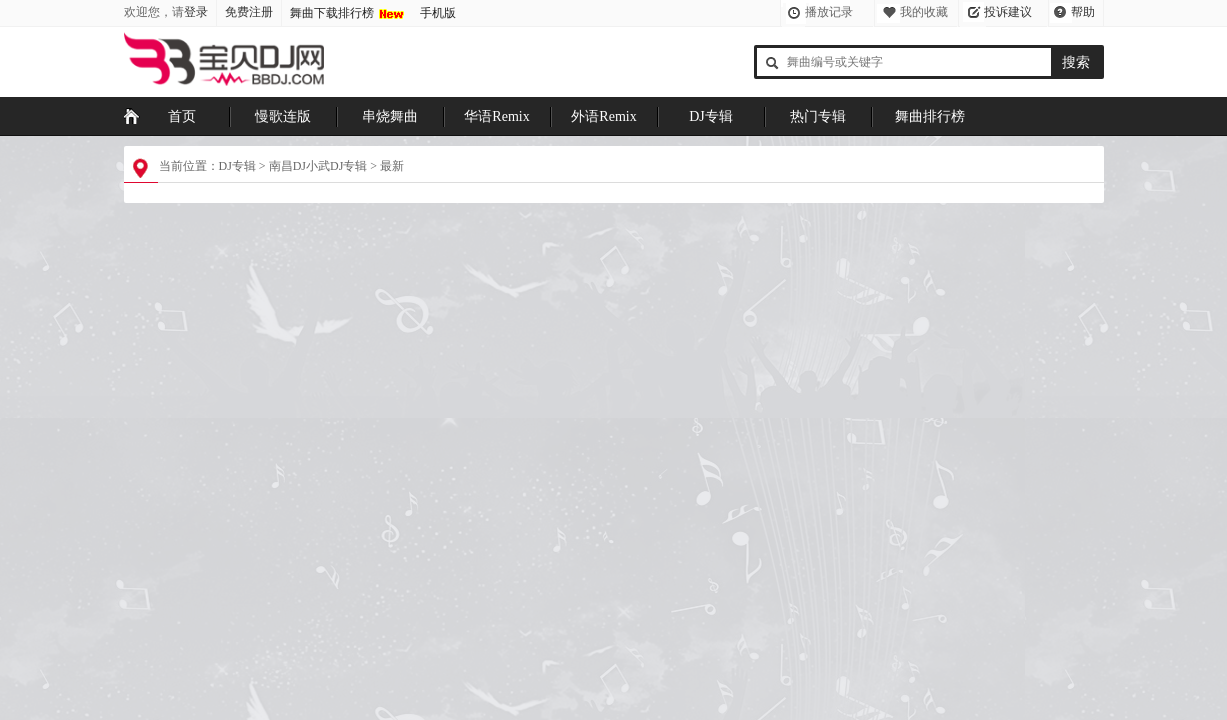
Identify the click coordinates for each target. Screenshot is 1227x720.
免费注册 (249, 12)
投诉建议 (1008, 12)
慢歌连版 (283, 116)
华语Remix (496, 116)
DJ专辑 (711, 116)
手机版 (438, 13)
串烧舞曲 (390, 116)
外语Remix (603, 116)
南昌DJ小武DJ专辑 (318, 166)
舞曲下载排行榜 (332, 13)
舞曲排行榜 (930, 116)
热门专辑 (818, 116)
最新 (392, 166)
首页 (182, 116)
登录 (196, 12)
